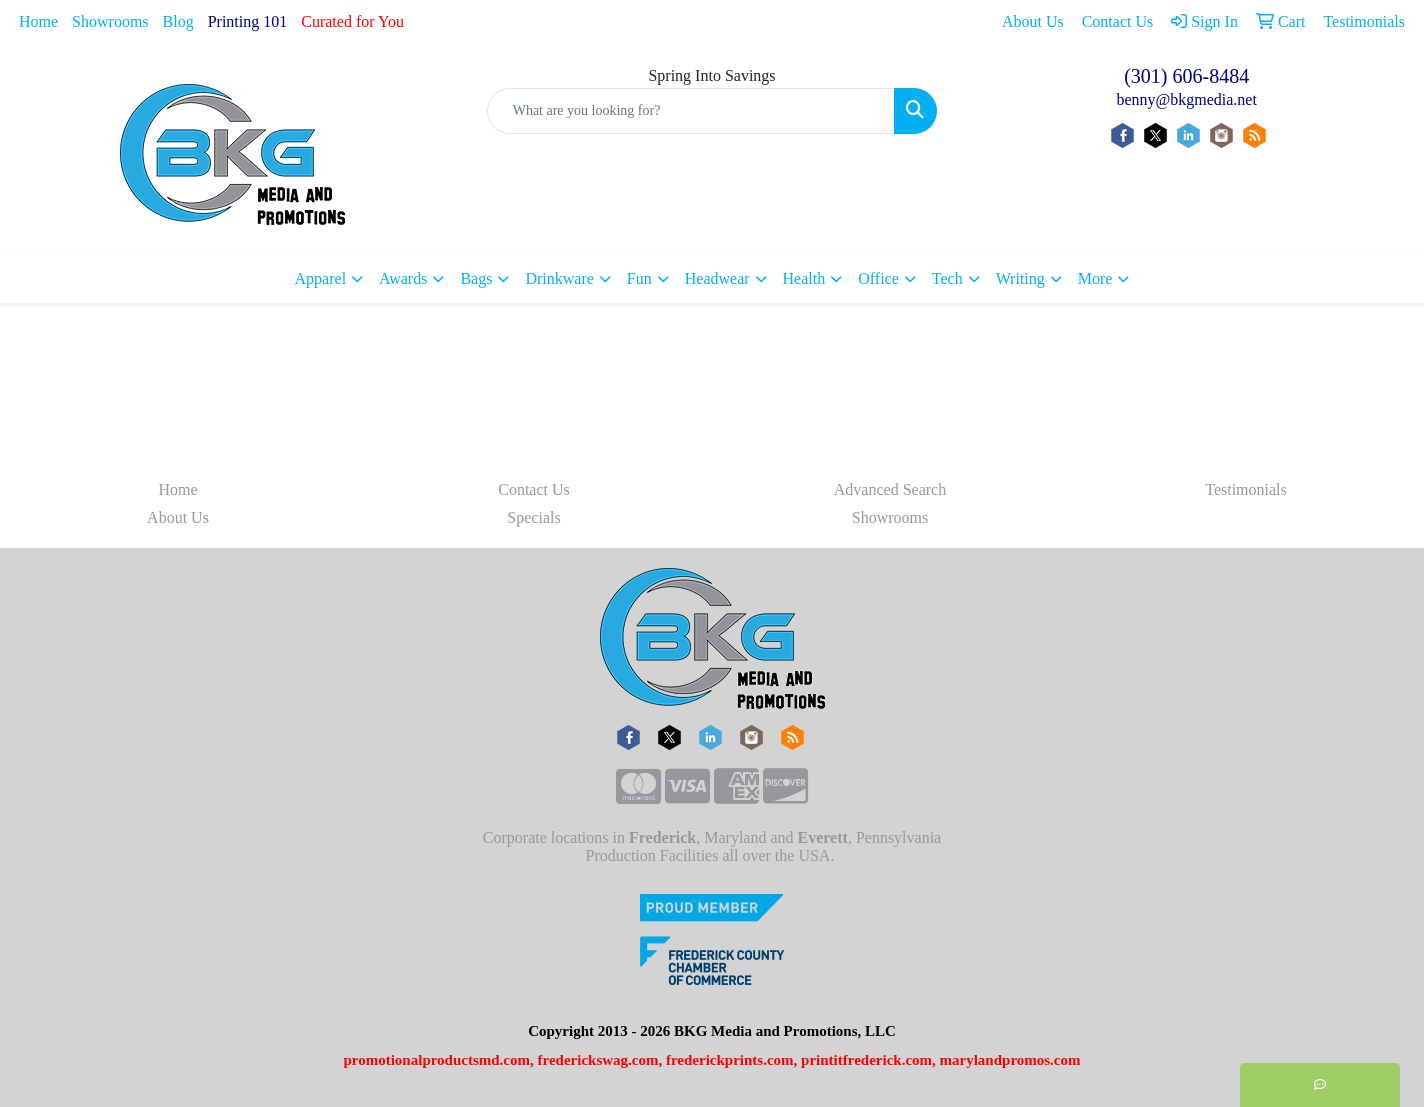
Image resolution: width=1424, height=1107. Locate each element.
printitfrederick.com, (868, 1060)
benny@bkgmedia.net (1186, 99)
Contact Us (534, 489)
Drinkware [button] (559, 278)
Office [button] (878, 278)
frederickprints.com (730, 1060)
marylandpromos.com (1010, 1060)
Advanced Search (890, 489)
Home (38, 21)
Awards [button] (403, 278)
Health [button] (804, 278)
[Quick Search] (691, 111)
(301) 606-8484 (1186, 76)
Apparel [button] (321, 278)
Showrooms (110, 21)
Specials (533, 517)
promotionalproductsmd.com (436, 1060)
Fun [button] (639, 278)
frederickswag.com (598, 1060)
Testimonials (1246, 489)
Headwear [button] (717, 278)
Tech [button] (947, 278)
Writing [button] (1020, 278)
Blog (178, 21)
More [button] (1095, 278)
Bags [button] (476, 278)
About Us (178, 517)
